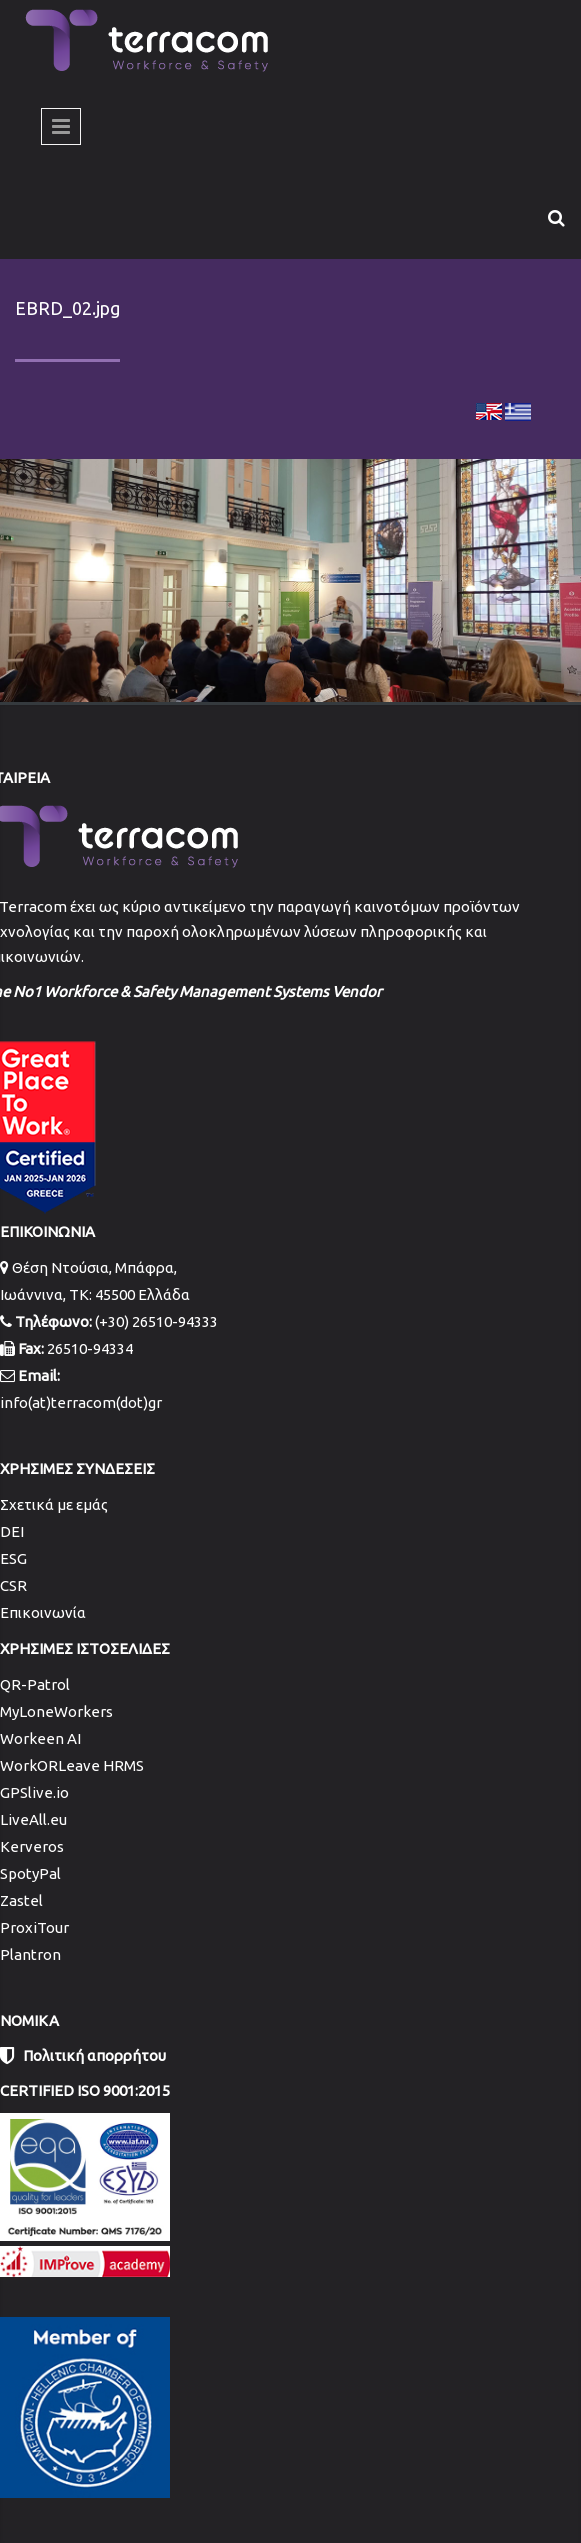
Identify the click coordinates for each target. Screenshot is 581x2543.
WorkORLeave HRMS (72, 1765)
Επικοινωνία (43, 1612)
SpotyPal (30, 1873)
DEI (12, 1531)
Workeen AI (40, 1738)
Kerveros (32, 1846)
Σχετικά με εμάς (54, 1504)
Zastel (21, 1900)
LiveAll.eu (33, 1819)
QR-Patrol (35, 1684)
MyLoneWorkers (56, 1711)
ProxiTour (34, 1927)
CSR (13, 1585)
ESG (13, 1558)
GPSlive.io (34, 1792)
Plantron (30, 1954)
